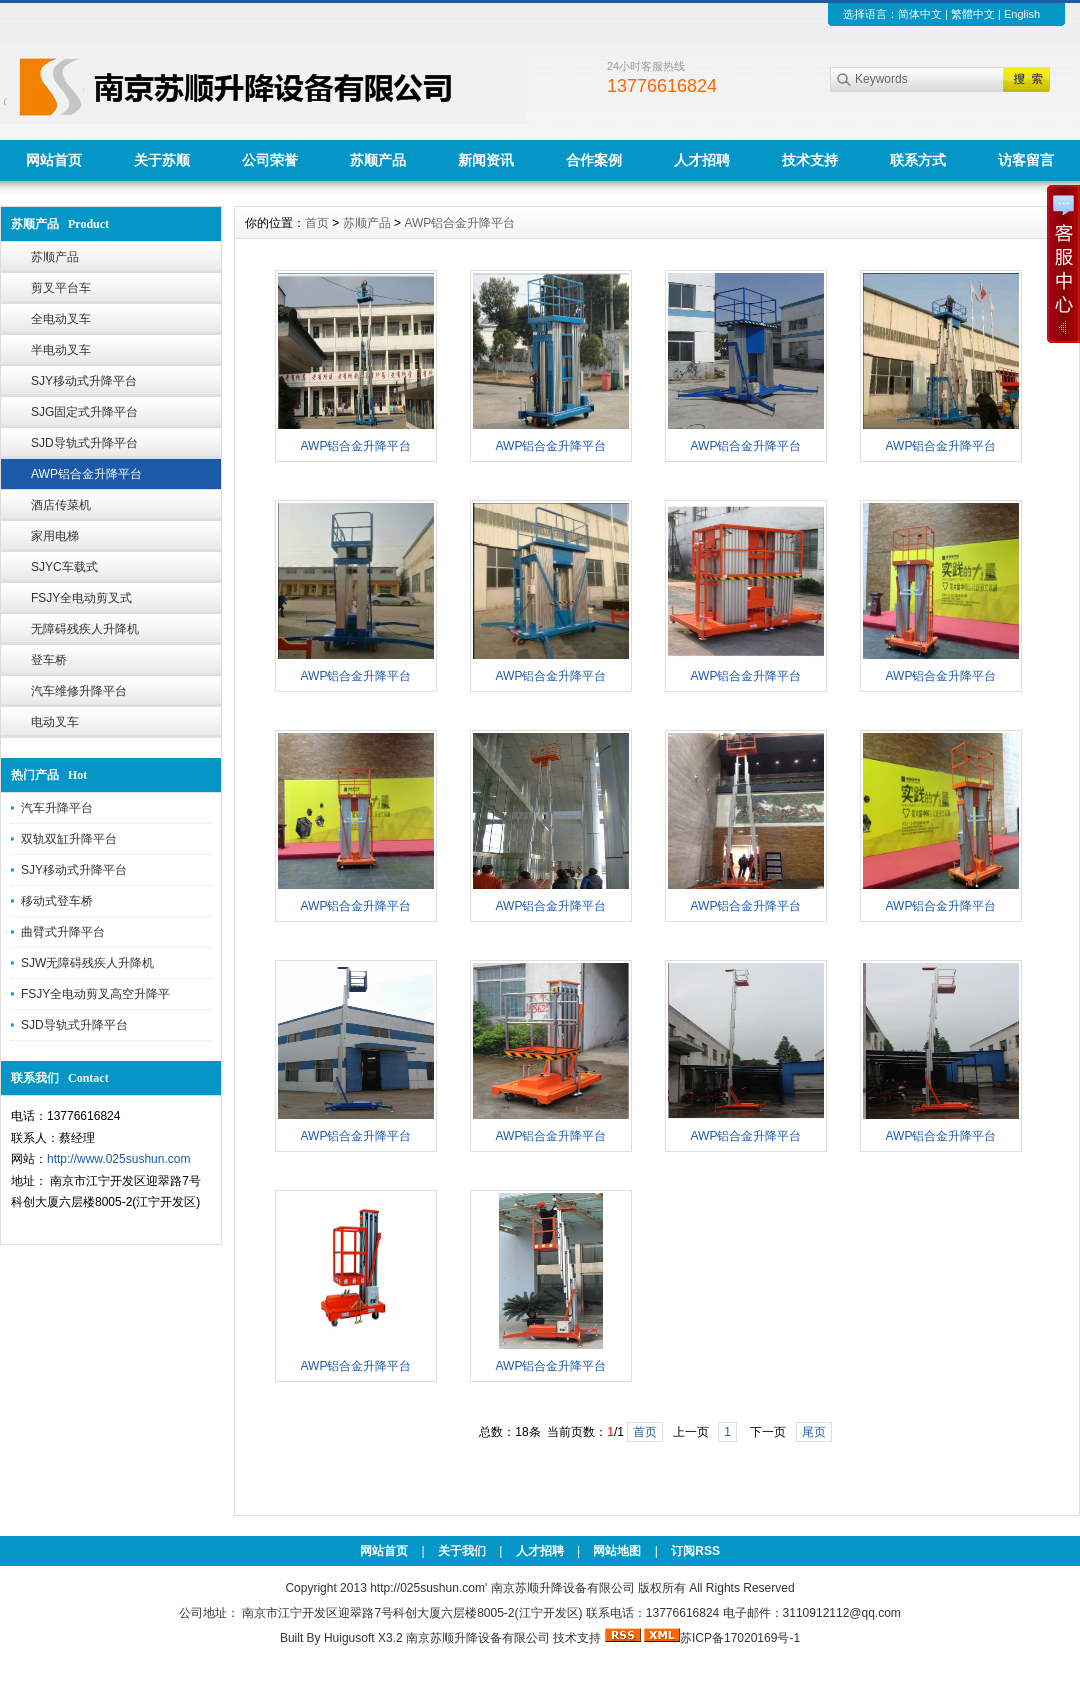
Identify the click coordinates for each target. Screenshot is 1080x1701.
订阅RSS (695, 1551)
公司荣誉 (270, 160)
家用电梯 (55, 536)
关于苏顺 (162, 160)
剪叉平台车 (61, 288)
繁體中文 (973, 14)
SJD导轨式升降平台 (84, 443)
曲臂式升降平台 (63, 932)
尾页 (814, 1432)
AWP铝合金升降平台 (86, 474)
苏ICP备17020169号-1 (740, 1638)
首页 (317, 223)
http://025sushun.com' (430, 1588)
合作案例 (594, 160)
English (1022, 14)
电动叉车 (55, 722)
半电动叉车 (61, 350)
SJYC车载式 (64, 567)
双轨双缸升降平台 (69, 839)
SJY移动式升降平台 (84, 381)
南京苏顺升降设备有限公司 (478, 1638)
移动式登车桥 (57, 901)
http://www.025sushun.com (118, 1159)
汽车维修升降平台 (79, 691)
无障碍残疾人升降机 (85, 629)
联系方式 (918, 160)
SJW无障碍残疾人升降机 (87, 963)
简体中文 (920, 14)
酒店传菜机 (61, 505)
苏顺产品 (378, 160)
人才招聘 (702, 160)
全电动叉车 (61, 319)
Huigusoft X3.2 (363, 1638)
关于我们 (462, 1551)
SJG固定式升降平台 (84, 412)
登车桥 (49, 660)
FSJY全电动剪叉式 (81, 598)
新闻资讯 (486, 160)
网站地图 (617, 1551)
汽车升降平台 (57, 808)
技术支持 (810, 160)
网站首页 (54, 160)
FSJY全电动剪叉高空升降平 (95, 994)
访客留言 (1026, 160)
